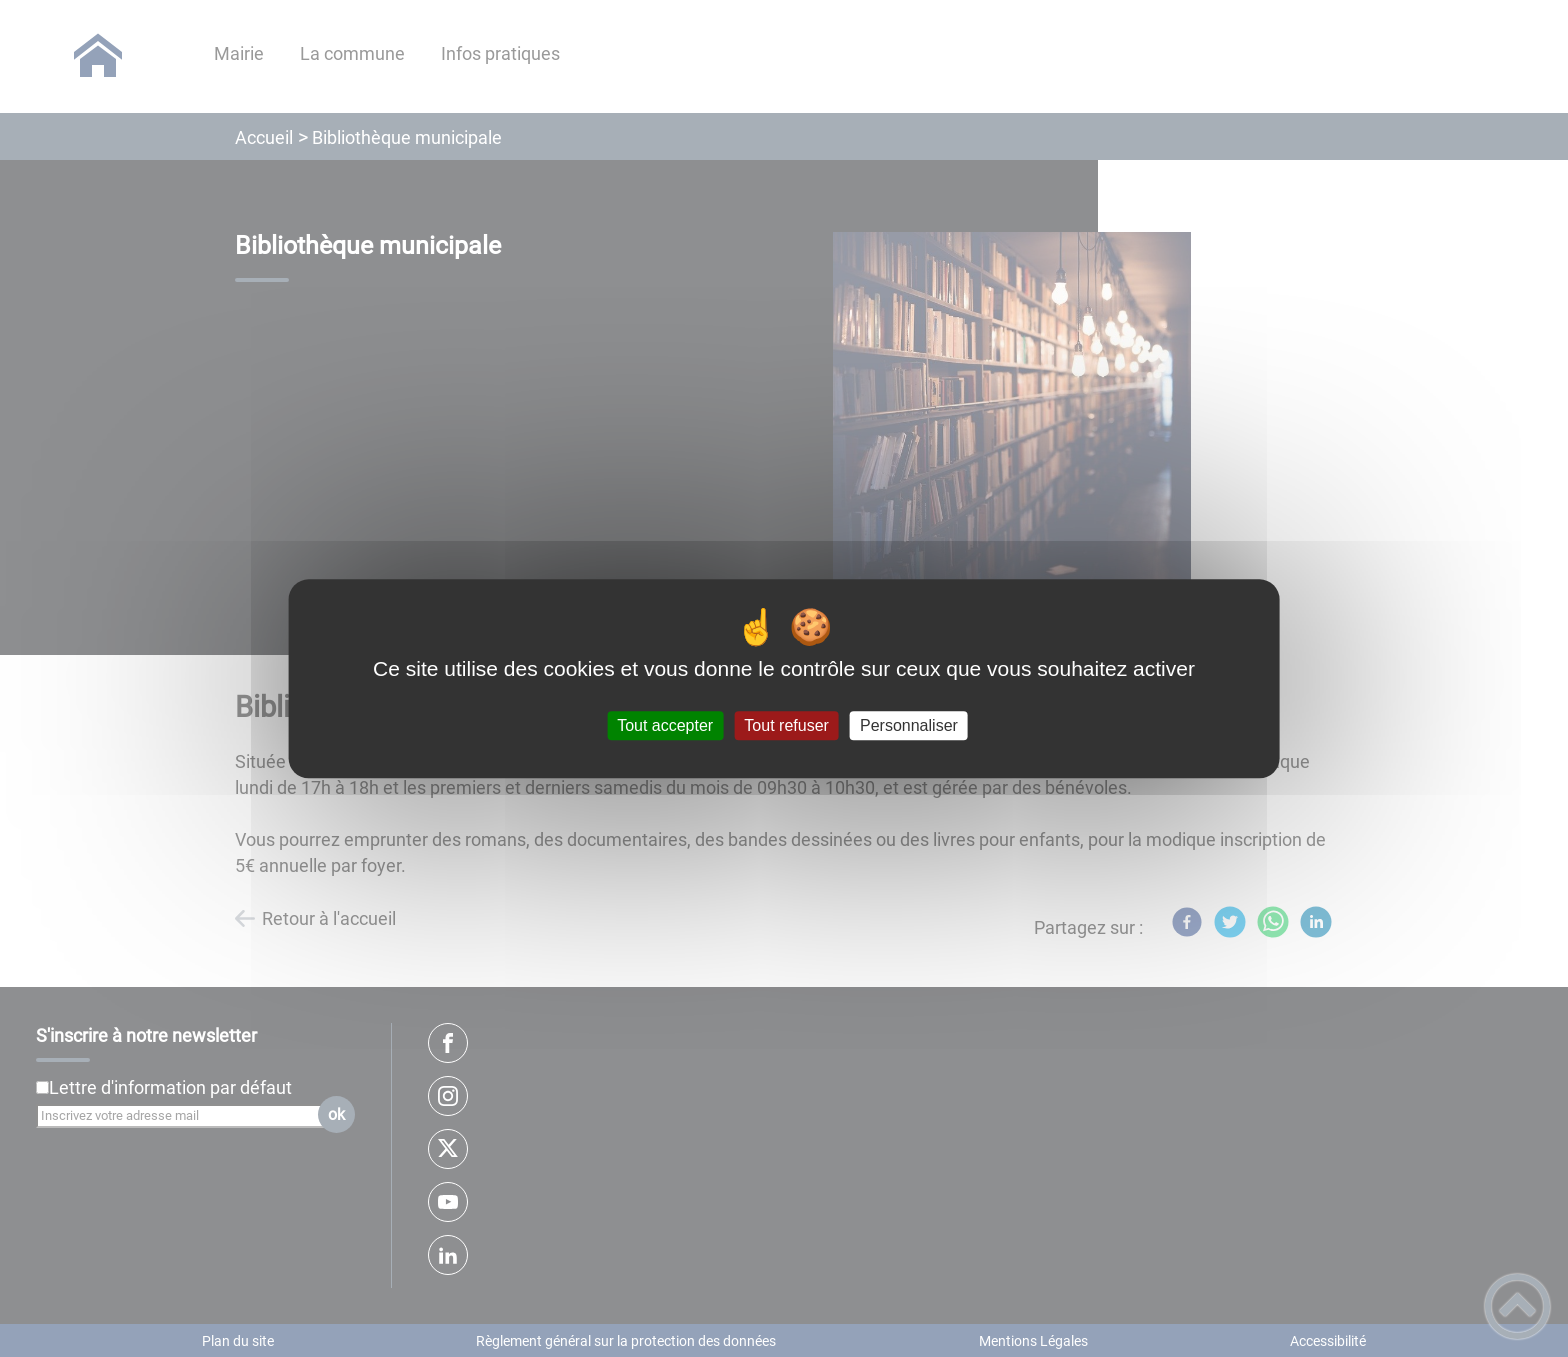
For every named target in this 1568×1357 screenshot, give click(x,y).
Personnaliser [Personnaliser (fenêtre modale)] (909, 725)
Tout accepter (665, 725)
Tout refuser (786, 725)
